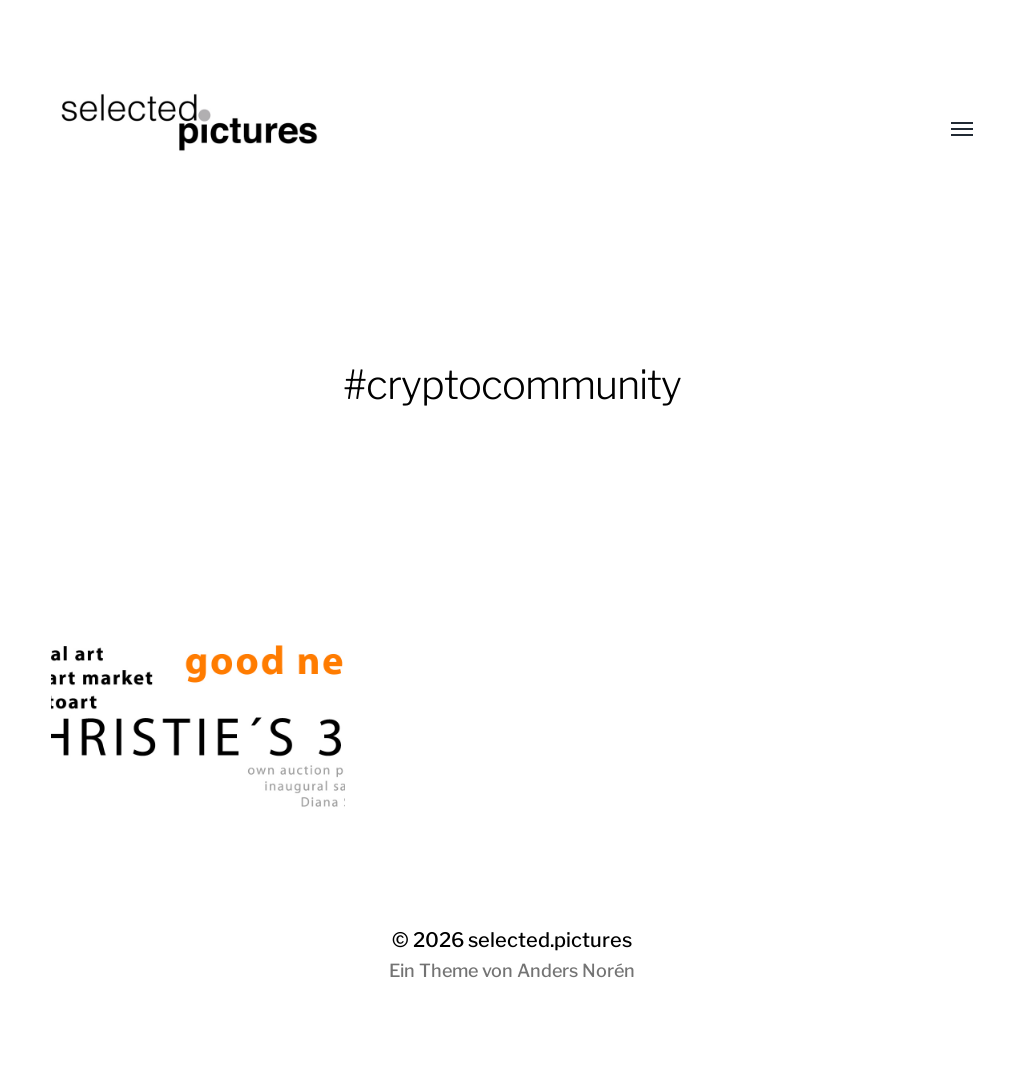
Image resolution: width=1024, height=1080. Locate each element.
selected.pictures (550, 940)
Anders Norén (576, 970)
